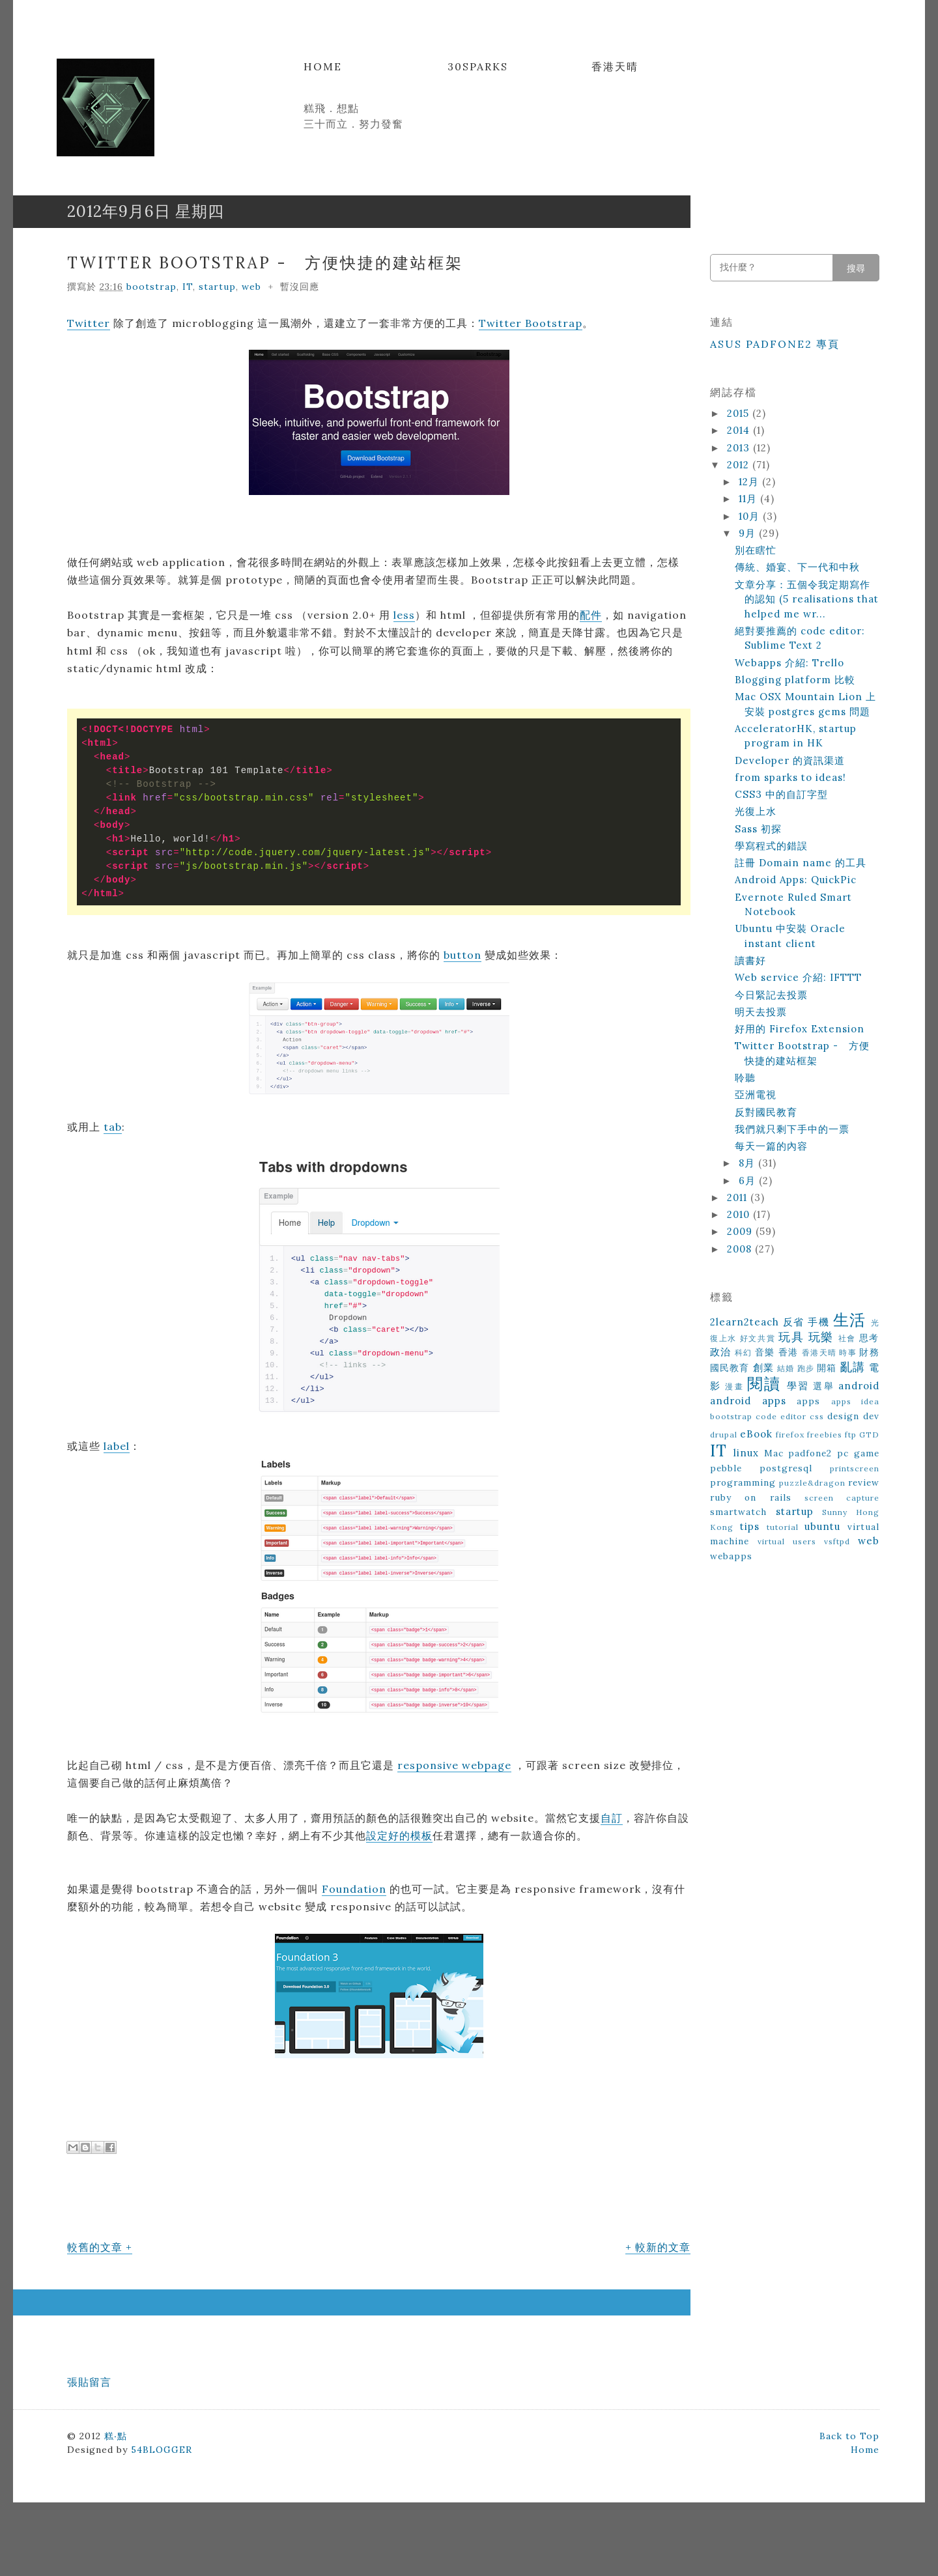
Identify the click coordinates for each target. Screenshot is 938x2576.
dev (871, 1416)
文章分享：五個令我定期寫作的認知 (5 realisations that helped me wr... (807, 599)
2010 (740, 1214)
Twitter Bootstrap (530, 323)
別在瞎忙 (755, 550)
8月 (748, 1163)
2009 (741, 1231)
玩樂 (821, 1336)
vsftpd (837, 1541)
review (863, 1482)
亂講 (852, 1366)
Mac (774, 1453)
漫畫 (734, 1386)
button (462, 954)
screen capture (841, 1498)
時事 (848, 1352)
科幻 (743, 1352)
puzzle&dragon (812, 1483)
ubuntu (822, 1526)
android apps (748, 1400)
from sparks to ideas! (790, 777)
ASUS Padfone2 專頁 (775, 343)
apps (808, 1401)
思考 (869, 1338)
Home (323, 66)
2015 (739, 413)
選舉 (823, 1386)
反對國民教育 (766, 1112)
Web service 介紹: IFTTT (798, 977)
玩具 (791, 1336)
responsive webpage (454, 1765)
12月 (750, 481)
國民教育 (730, 1368)
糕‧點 (115, 2436)
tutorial (783, 1527)
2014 (740, 430)
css (817, 1416)
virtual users (787, 1541)
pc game (858, 1453)
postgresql (786, 1468)
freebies (824, 1434)
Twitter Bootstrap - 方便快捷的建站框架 (265, 263)
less (404, 614)
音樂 (765, 1352)
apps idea (855, 1401)
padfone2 (810, 1453)
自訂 (612, 1817)
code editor (781, 1416)
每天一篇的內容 (771, 1146)
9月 (749, 533)
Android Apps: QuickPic (796, 879)
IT (187, 286)
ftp (851, 1434)
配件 (591, 614)
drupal (723, 1434)
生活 (849, 1320)
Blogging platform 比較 (795, 679)
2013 (740, 448)
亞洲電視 (755, 1094)
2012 (739, 465)
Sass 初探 (758, 829)
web (251, 286)
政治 (721, 1352)
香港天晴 (614, 66)
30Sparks (478, 66)
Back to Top (849, 2436)
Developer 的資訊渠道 (790, 760)
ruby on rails (750, 1497)
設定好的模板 (399, 1835)
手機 (818, 1322)
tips (750, 1526)
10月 (751, 516)
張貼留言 (89, 2381)
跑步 (805, 1368)
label (117, 1445)
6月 (749, 1180)
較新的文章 (662, 2247)
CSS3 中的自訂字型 (781, 794)
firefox (790, 1434)
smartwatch (738, 1512)
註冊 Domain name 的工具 (800, 862)
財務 (869, 1352)
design (843, 1416)
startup (217, 286)
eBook (756, 1434)
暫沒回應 (299, 286)
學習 (798, 1386)
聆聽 (745, 1077)
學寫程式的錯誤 (771, 846)
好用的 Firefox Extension (799, 1029)
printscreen (854, 1468)
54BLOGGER (161, 2450)
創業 (763, 1367)
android (858, 1386)
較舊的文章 (94, 2247)
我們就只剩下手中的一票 (792, 1129)
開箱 (826, 1368)
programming (743, 1482)
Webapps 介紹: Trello (789, 663)
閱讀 (764, 1384)
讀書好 (750, 960)
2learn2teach (744, 1322)
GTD (869, 1434)
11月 (749, 498)
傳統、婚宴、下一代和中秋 (797, 567)
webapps (731, 1556)
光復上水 (755, 811)
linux (746, 1453)
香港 (788, 1352)
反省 (793, 1322)
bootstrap (151, 286)
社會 (847, 1338)
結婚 (785, 1368)
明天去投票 (761, 1012)
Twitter (88, 323)
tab (113, 1126)
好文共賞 (758, 1338)
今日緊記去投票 (771, 995)
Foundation (354, 1888)
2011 (738, 1197)
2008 (741, 1249)
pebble (726, 1468)
